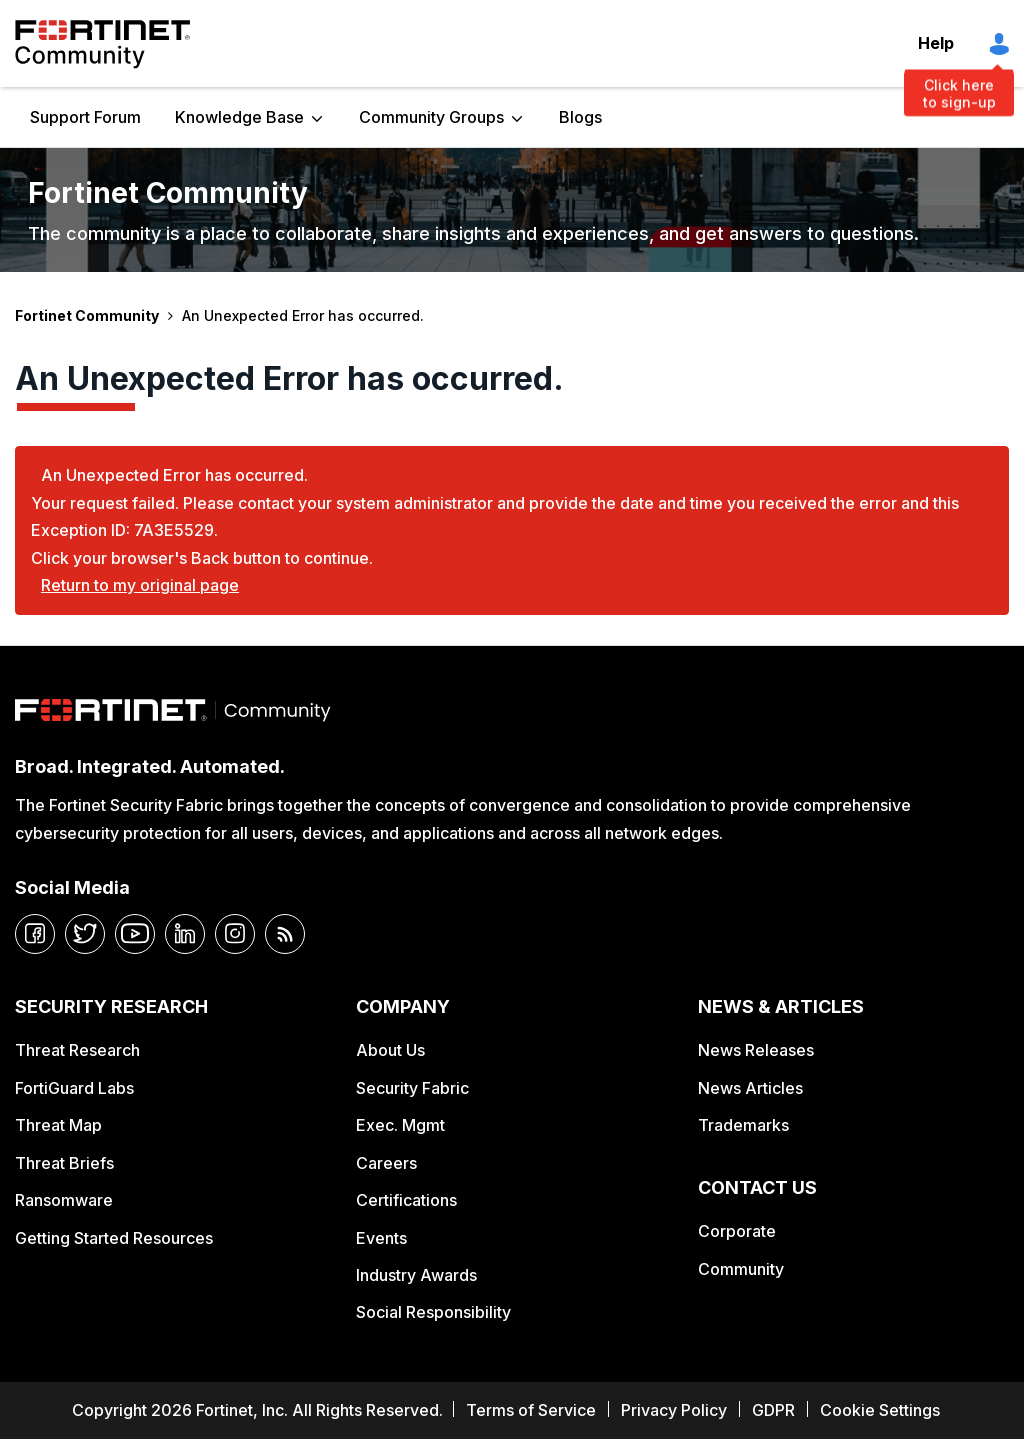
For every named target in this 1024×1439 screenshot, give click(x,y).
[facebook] (35, 934)
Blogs (580, 117)
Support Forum (85, 117)
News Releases (756, 1050)
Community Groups (431, 117)
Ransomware (64, 1200)
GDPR (773, 1410)
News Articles (750, 1088)
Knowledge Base (239, 117)
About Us (390, 1050)
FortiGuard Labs (74, 1088)
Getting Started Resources (114, 1238)
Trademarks (743, 1125)
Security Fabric (412, 1088)
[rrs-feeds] (285, 934)
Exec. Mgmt (400, 1125)
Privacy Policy (674, 1410)
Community (741, 1269)
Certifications (406, 1200)
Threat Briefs (64, 1163)
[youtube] (135, 934)
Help (936, 43)
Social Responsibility (433, 1312)
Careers (386, 1163)
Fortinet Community (102, 44)
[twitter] (85, 934)
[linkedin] (185, 934)
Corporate (737, 1231)
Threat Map (58, 1125)
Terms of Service (531, 1410)
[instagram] (235, 934)
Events (381, 1238)
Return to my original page (140, 585)
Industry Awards (416, 1275)
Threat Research (77, 1050)
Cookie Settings (880, 1410)
